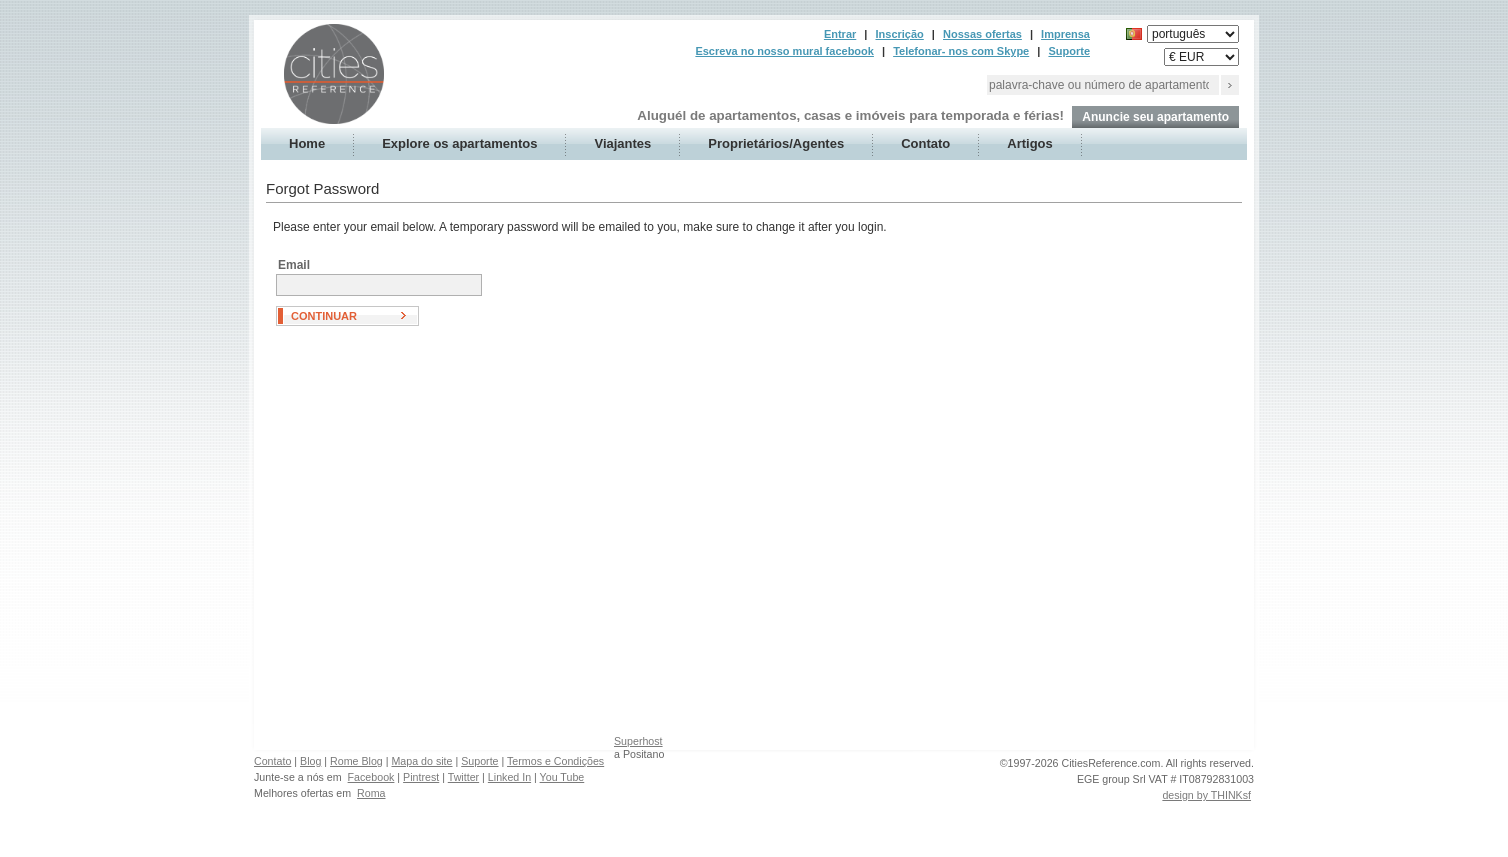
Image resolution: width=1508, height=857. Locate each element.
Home (307, 143)
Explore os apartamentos (459, 143)
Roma (371, 793)
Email (294, 265)
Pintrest (421, 777)
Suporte (1069, 51)
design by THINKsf (1206, 795)
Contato (925, 143)
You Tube (562, 777)
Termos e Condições (555, 761)
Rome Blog (356, 761)
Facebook (371, 777)
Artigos (1030, 143)
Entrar (840, 34)
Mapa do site (421, 761)
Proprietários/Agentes (776, 143)
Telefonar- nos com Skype (961, 51)
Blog (310, 761)
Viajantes (622, 143)
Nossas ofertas (982, 34)
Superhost (638, 741)
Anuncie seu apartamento (1155, 117)
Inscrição (899, 34)
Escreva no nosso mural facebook (784, 51)
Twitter (463, 777)
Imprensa (1065, 34)
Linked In (509, 777)
